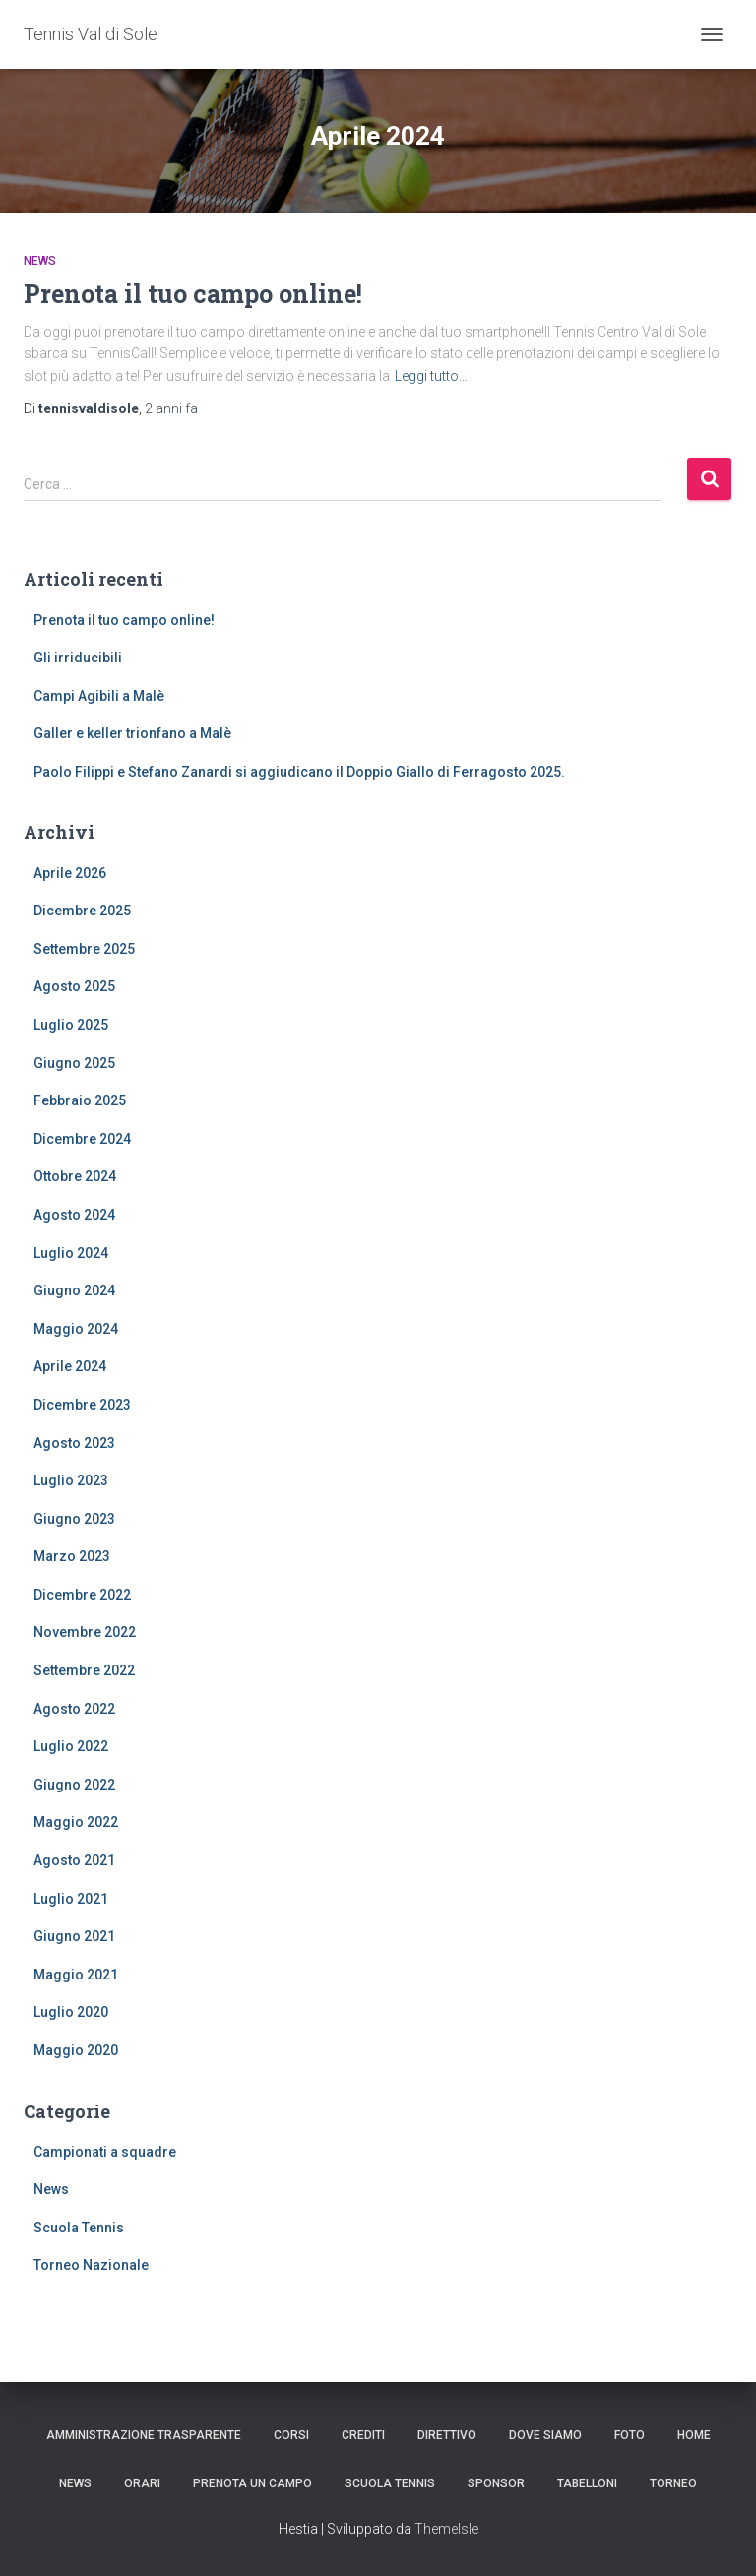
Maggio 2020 (75, 2050)
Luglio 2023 (70, 1480)
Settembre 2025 (84, 949)
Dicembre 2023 (82, 1405)
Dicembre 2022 (82, 1594)
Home (694, 2435)
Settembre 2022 (84, 1670)
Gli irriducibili (77, 657)
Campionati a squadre (104, 2152)
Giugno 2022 (74, 1784)
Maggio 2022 (75, 1822)
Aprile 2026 (69, 873)
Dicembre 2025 (82, 910)
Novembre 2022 (84, 1632)
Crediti (363, 2435)
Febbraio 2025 (79, 1100)
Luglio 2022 (70, 1746)
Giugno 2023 (74, 1519)
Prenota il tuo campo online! (193, 294)
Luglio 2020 (70, 2012)
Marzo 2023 (71, 1556)
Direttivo (446, 2435)
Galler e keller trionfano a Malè (132, 733)
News (40, 261)
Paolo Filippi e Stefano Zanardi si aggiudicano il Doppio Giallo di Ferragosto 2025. (299, 772)
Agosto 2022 (74, 1709)
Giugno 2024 (74, 1290)
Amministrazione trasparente (143, 2435)
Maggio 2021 (75, 1974)
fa (171, 408)
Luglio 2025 (70, 1025)
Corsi (291, 2435)
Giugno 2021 (74, 1936)
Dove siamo (545, 2435)
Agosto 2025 (74, 986)
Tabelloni (587, 2483)
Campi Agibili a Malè (98, 696)
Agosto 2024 (74, 1215)
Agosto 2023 (74, 1443)
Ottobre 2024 (74, 1176)
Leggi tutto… (431, 376)
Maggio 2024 (75, 1329)
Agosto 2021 (74, 1860)
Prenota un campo (252, 2483)
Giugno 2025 (74, 1063)
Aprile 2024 (69, 1366)
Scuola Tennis (78, 2227)
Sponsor (496, 2483)
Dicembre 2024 (82, 1139)
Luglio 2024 (70, 1253)
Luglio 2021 (70, 1899)
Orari (142, 2483)
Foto (629, 2435)
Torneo (673, 2483)
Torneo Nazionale (91, 2265)
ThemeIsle (446, 2529)
